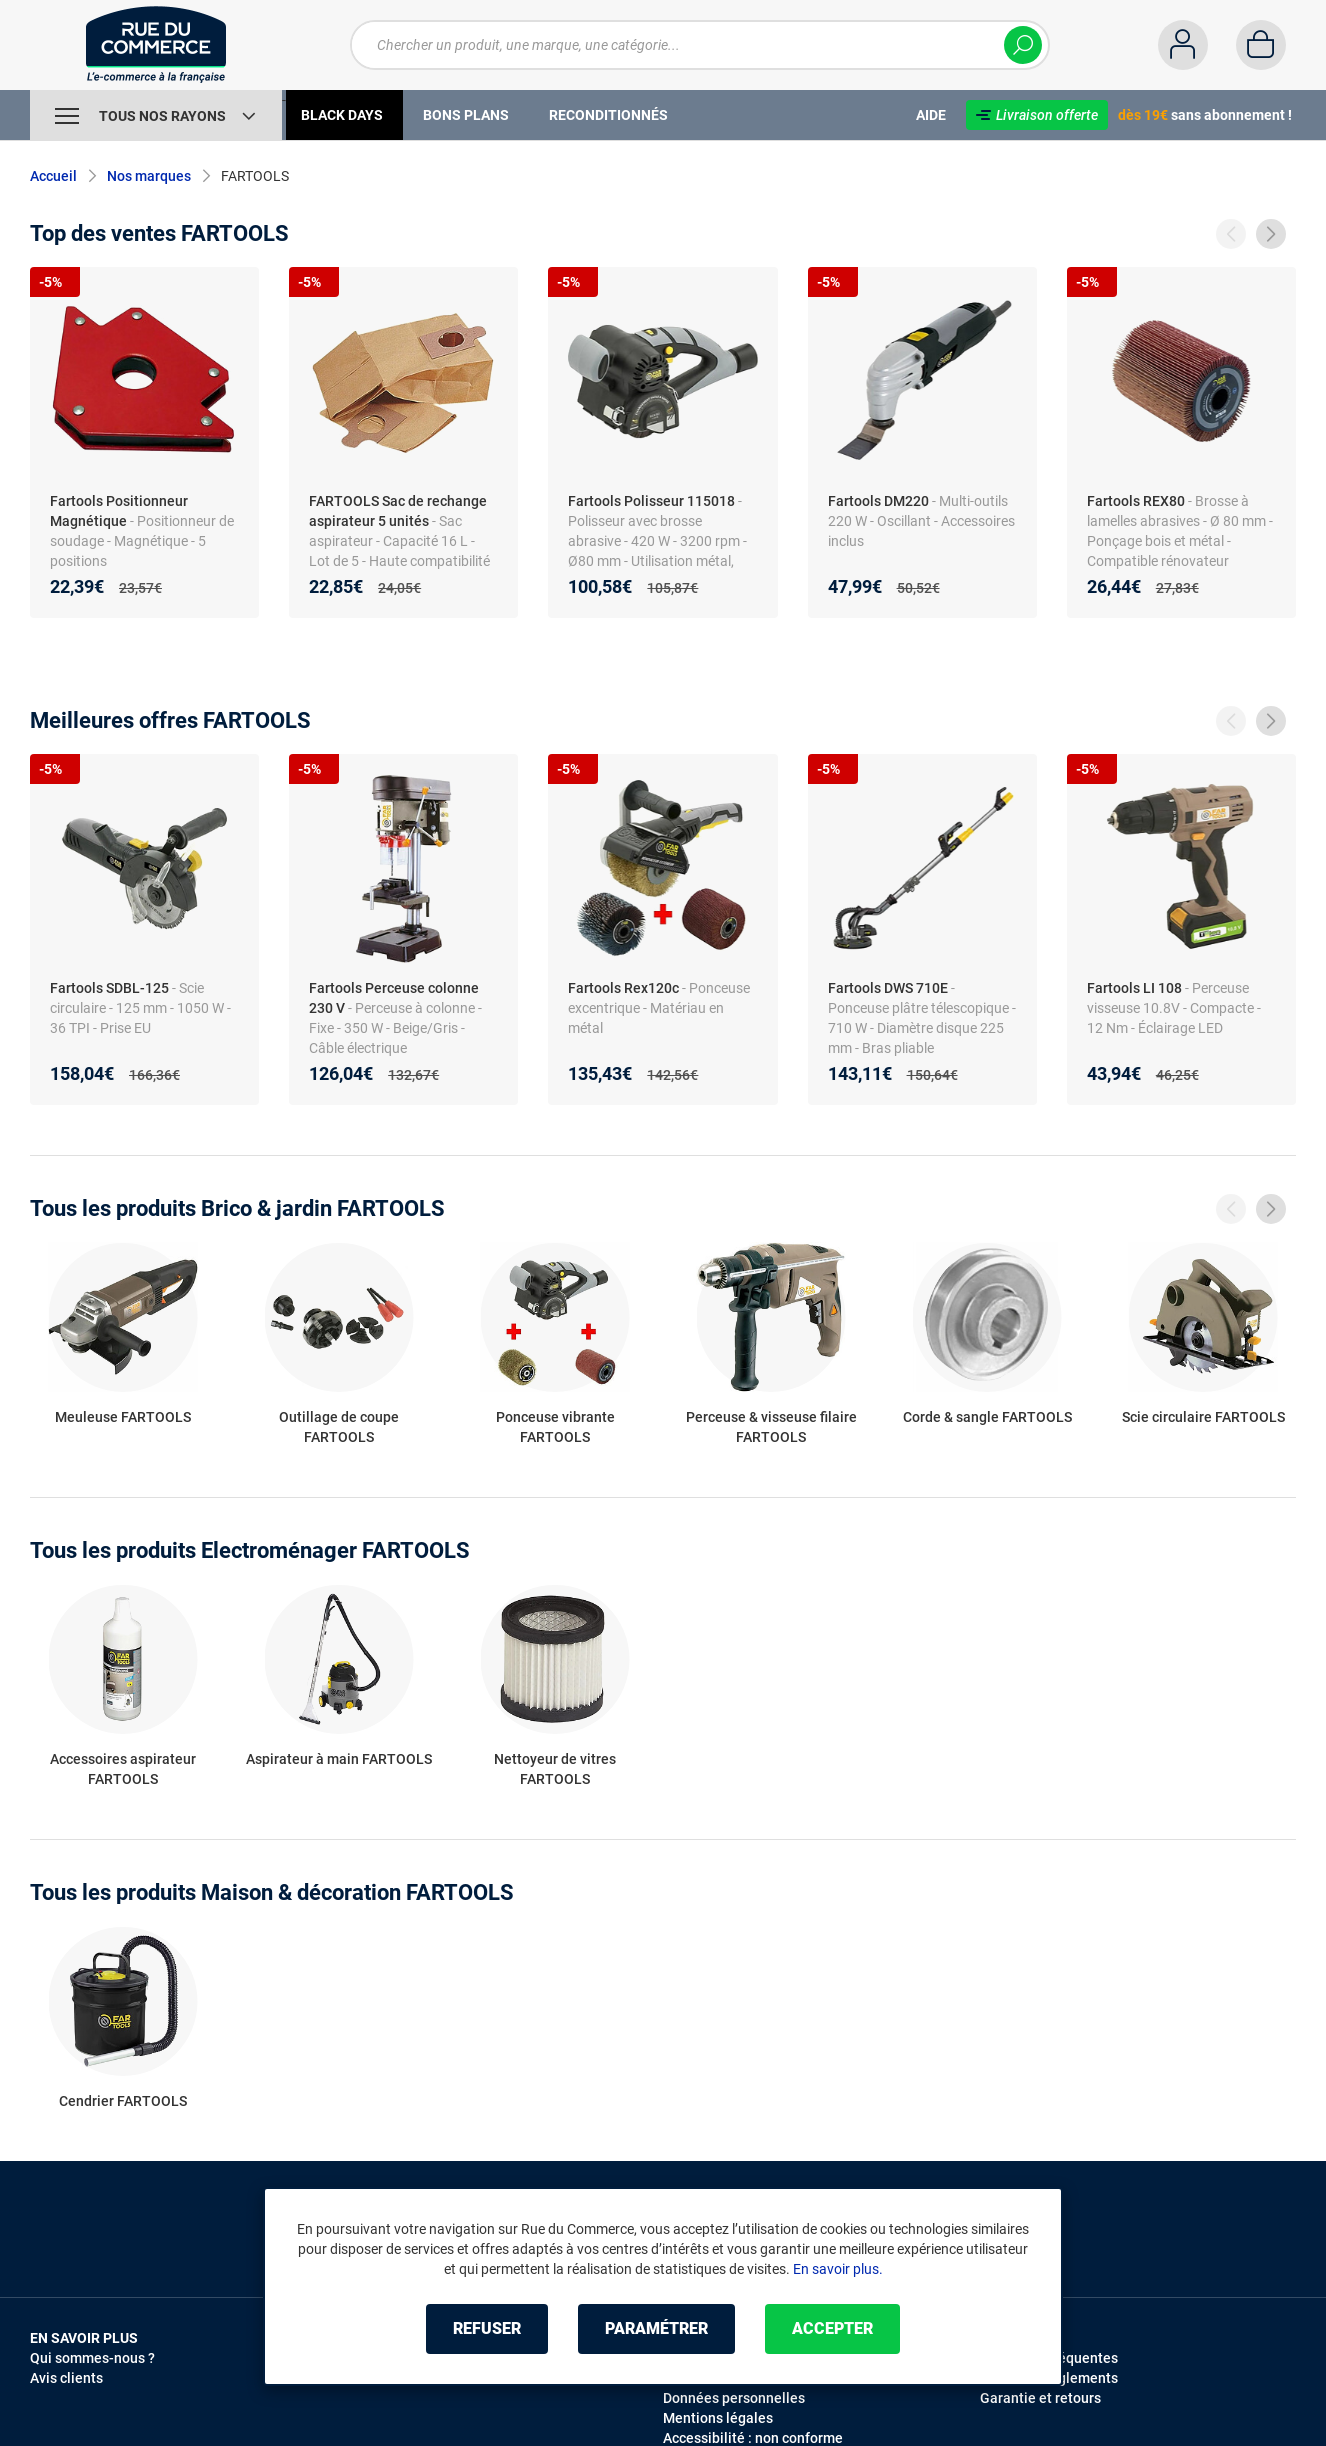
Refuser (487, 2328)
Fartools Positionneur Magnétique (119, 511)
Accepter (832, 2328)
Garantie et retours (1040, 2398)
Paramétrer (656, 2328)
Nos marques (149, 176)
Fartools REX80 (1136, 501)
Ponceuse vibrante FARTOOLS (555, 1427)
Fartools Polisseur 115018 (651, 501)
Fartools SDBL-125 (109, 988)
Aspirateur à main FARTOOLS (339, 1759)
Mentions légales (718, 2418)
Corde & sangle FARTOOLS (987, 1417)
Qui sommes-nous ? (92, 2358)
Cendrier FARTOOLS (123, 2101)
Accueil (53, 176)
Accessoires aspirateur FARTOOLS (123, 1769)
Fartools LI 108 (1134, 988)
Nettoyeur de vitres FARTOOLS (555, 1769)
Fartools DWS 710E (888, 988)
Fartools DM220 (878, 501)
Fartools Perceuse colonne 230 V (394, 998)
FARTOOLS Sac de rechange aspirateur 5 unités (398, 511)
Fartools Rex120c (623, 988)
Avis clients (66, 2378)
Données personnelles (734, 2398)
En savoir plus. (838, 2269)
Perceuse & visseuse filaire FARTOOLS (771, 1427)
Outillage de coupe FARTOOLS (339, 1427)
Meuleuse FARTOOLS (123, 1417)
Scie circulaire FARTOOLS (1203, 1417)
